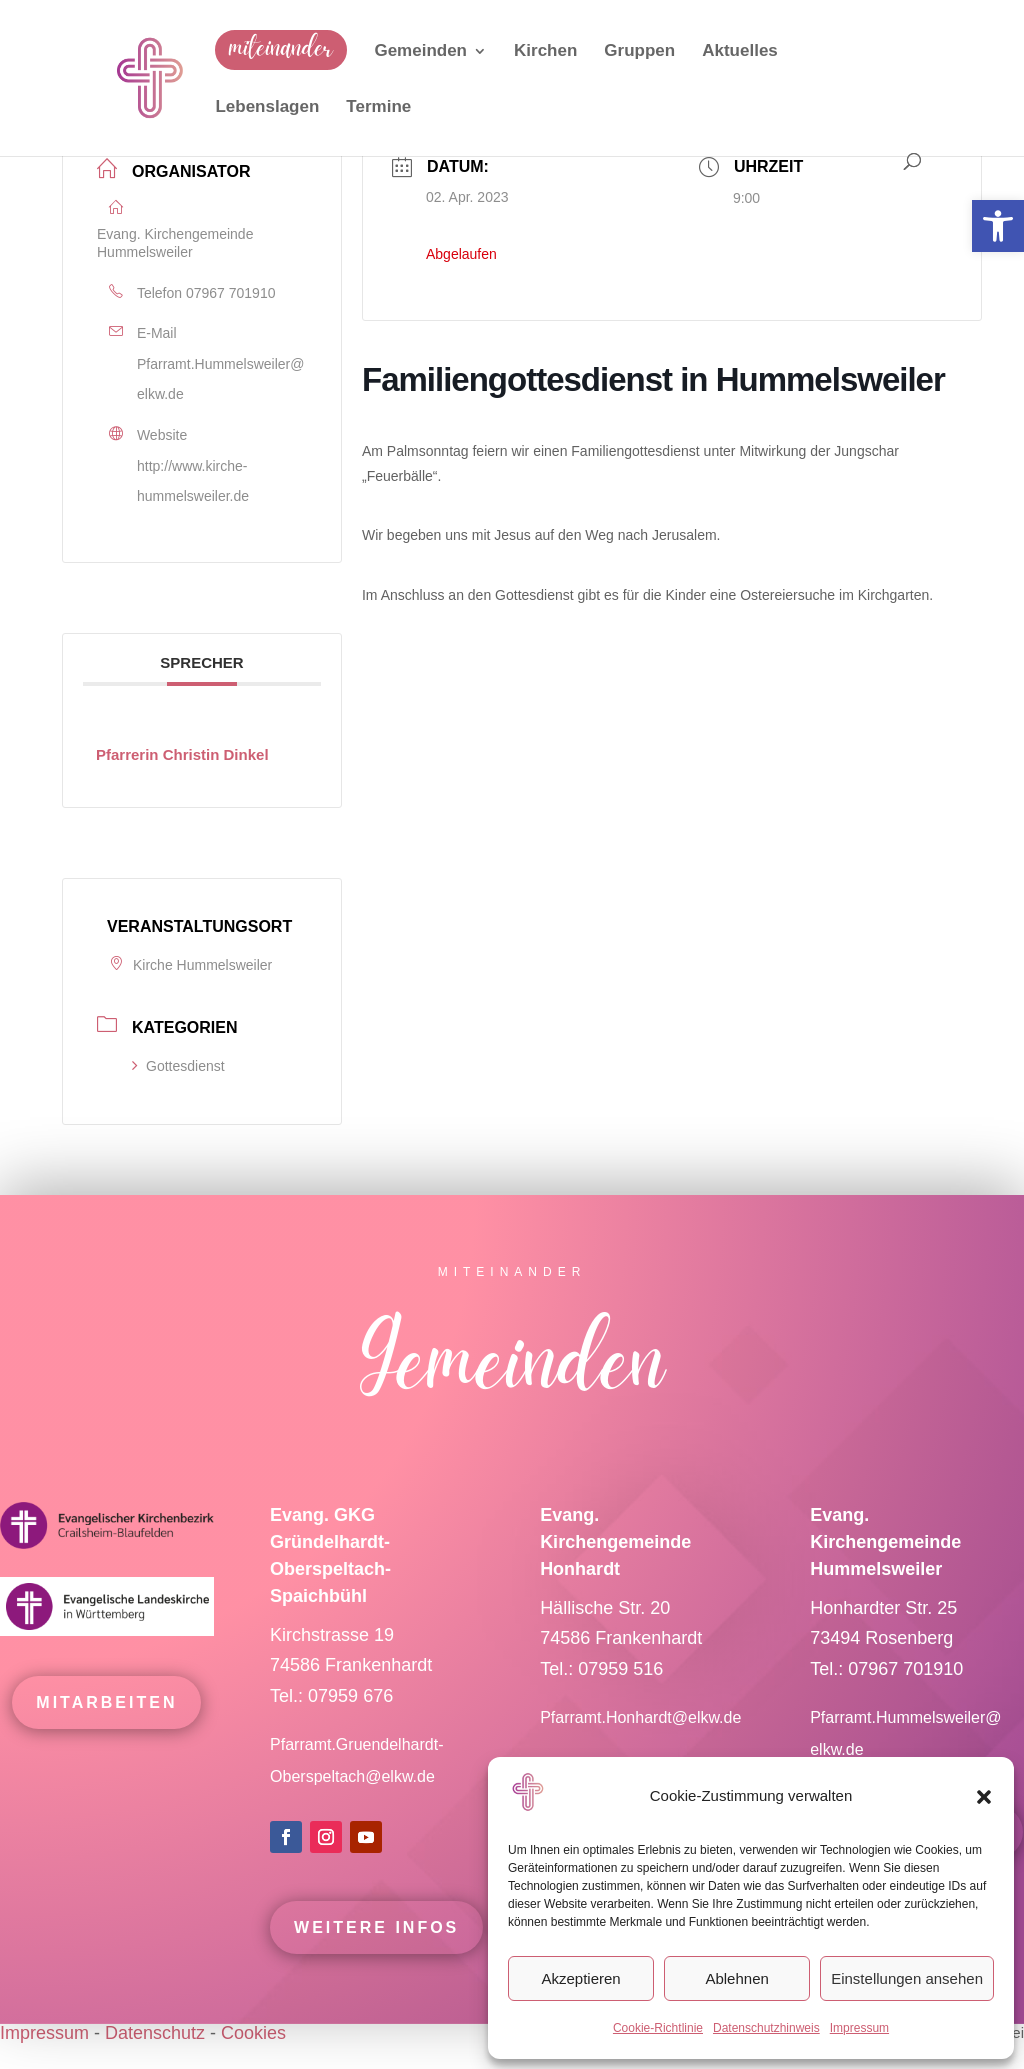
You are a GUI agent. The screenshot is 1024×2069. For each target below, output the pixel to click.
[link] (998, 226)
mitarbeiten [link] (106, 1730)
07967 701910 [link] (231, 293)
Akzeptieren (580, 1978)
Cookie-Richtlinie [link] (658, 2028)
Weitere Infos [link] (376, 1955)
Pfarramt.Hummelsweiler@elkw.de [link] (220, 379)
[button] (984, 1797)
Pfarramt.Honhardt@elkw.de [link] (643, 1746)
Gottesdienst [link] (178, 1066)
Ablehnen (736, 1978)
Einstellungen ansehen (907, 1978)
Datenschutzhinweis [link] (766, 2028)
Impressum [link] (859, 2028)
